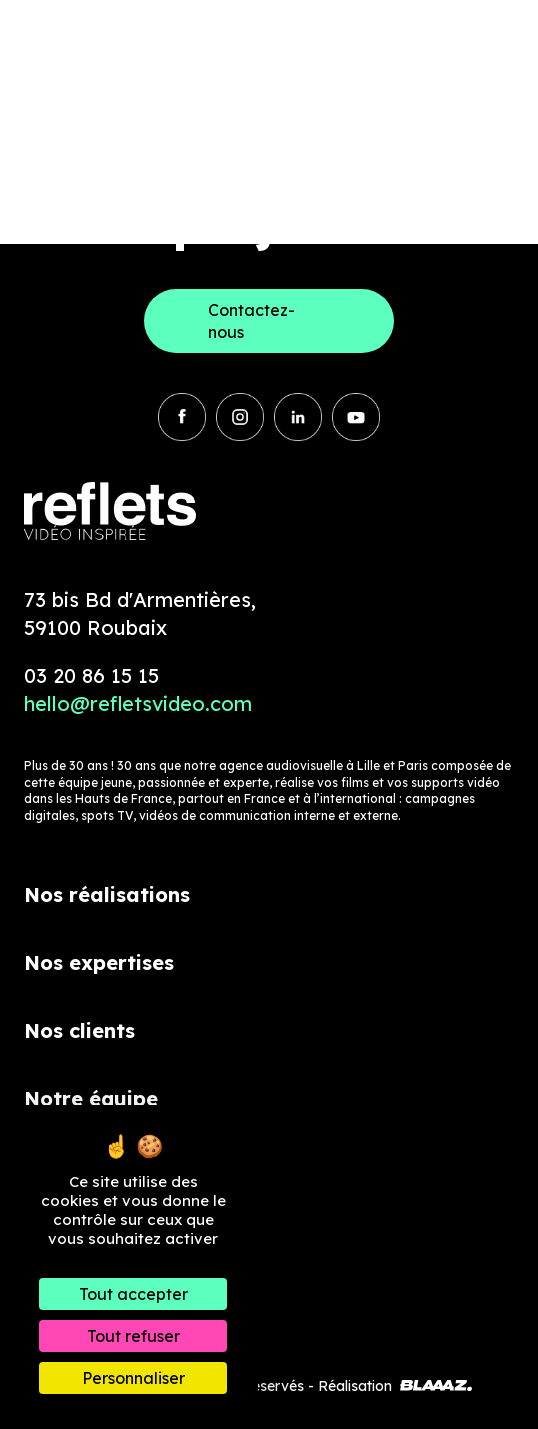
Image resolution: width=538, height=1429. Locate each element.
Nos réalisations (107, 894)
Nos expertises (99, 962)
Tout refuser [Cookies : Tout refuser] (133, 1336)
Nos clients (79, 1030)
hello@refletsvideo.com (138, 703)
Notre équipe (91, 1098)
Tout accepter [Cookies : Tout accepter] (133, 1294)
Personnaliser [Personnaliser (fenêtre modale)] (133, 1378)
